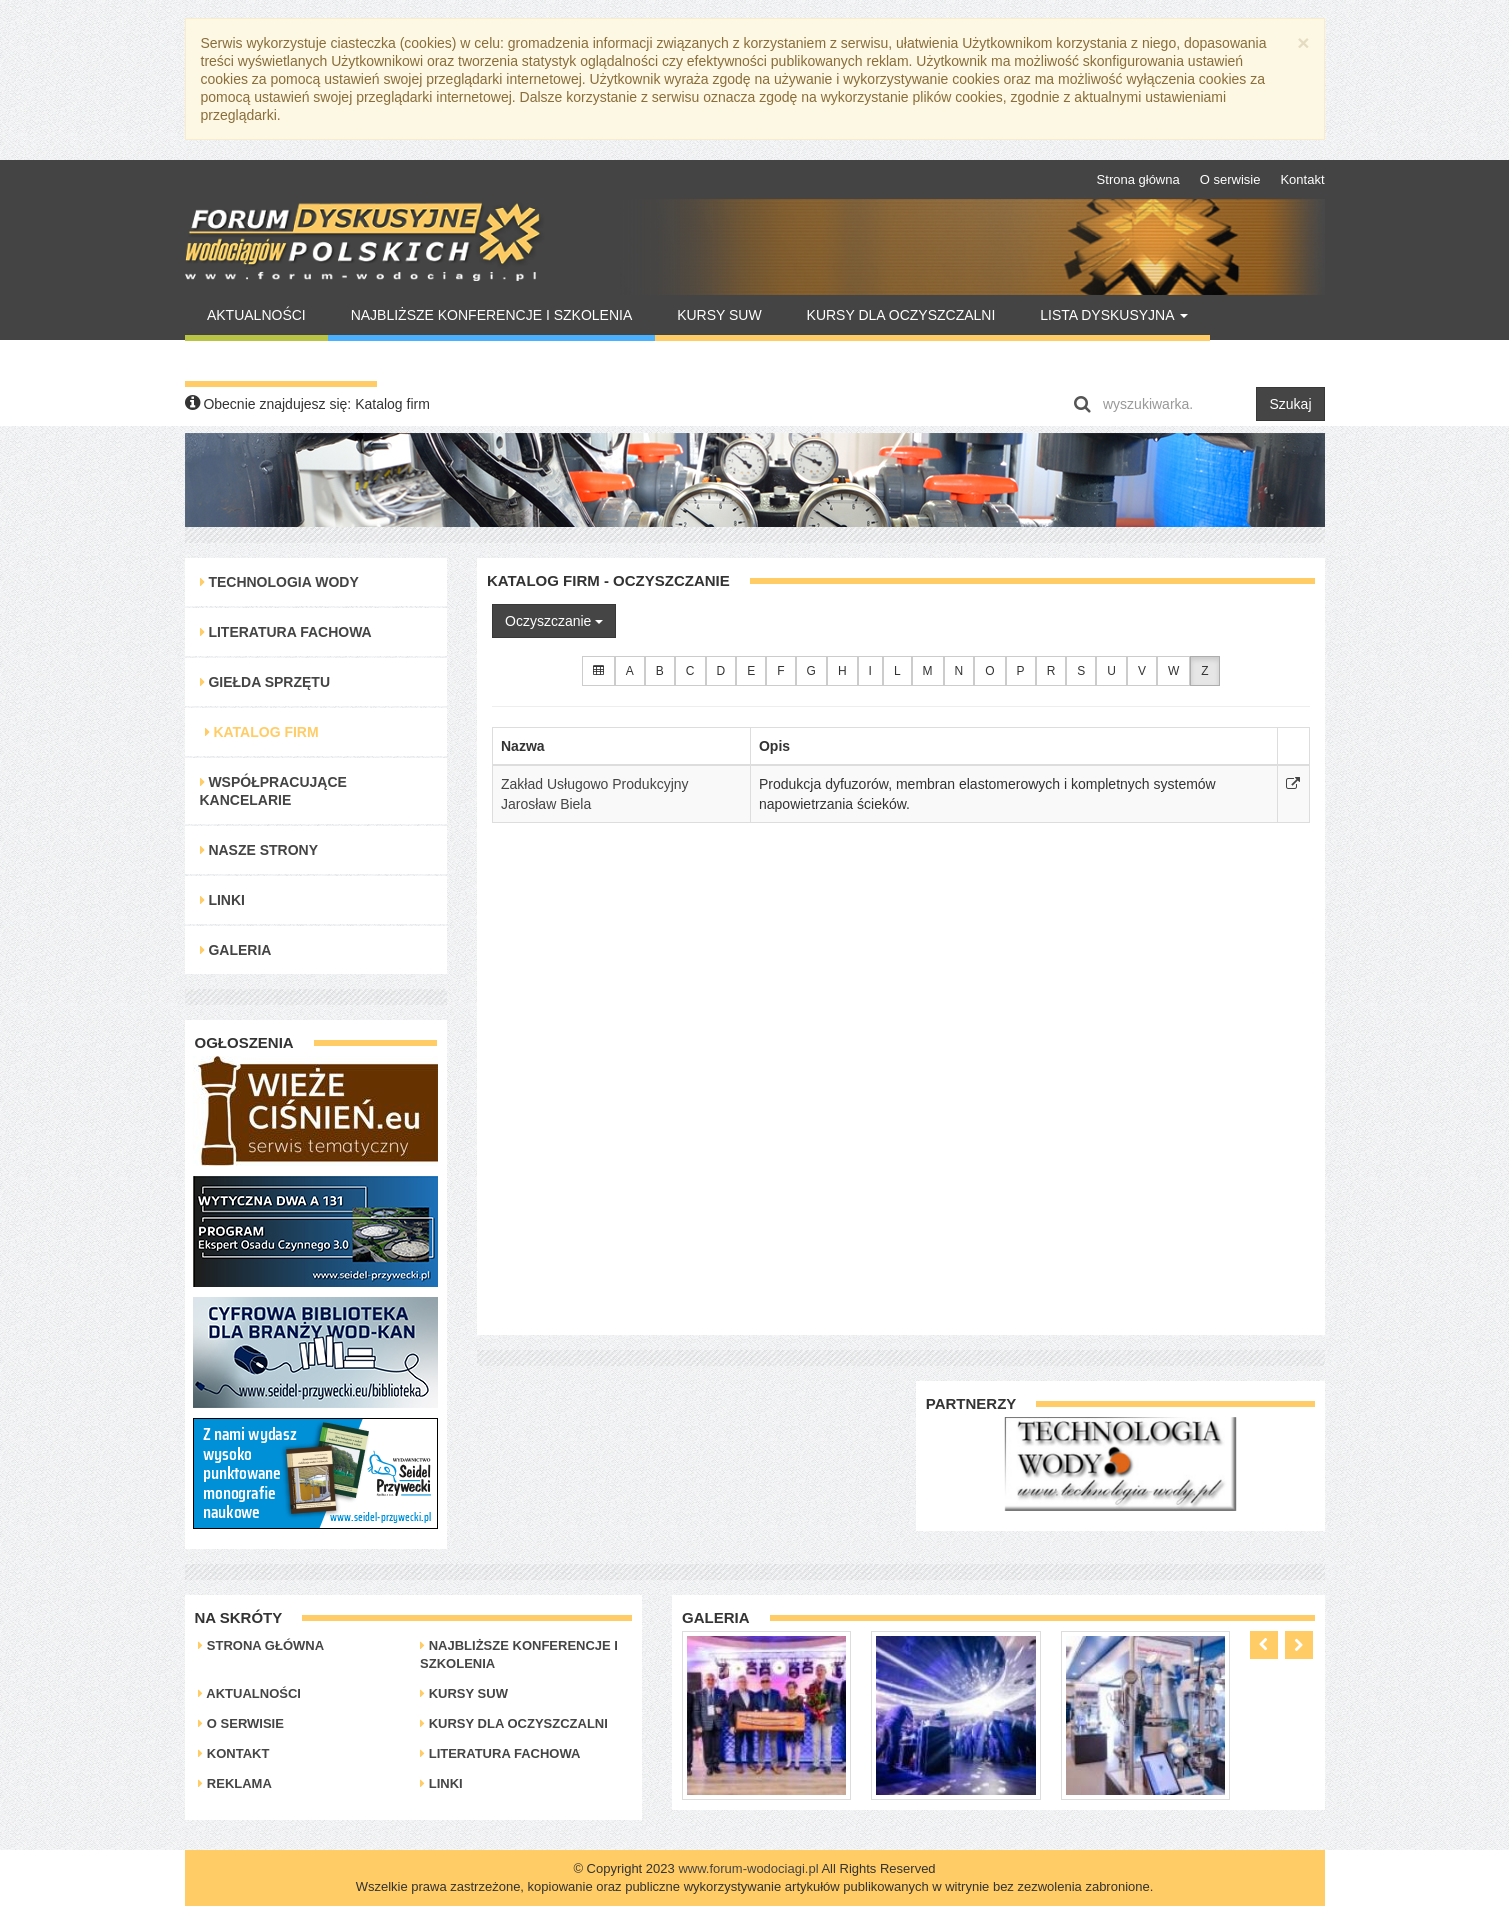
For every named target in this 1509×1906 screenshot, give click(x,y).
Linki (222, 900)
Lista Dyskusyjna (1113, 315)
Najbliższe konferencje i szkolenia (492, 315)
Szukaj (1290, 404)
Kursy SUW (719, 315)
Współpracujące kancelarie (273, 791)
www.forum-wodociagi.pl (748, 1868)
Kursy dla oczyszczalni (901, 315)
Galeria (236, 950)
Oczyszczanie (554, 621)
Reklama (235, 1783)
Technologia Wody (279, 582)
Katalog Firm (262, 732)
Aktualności (256, 315)
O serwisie (1230, 179)
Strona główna (1138, 179)
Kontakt (1302, 179)
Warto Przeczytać (280, 361)
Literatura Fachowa (286, 632)
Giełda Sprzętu (265, 682)
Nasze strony (259, 850)
